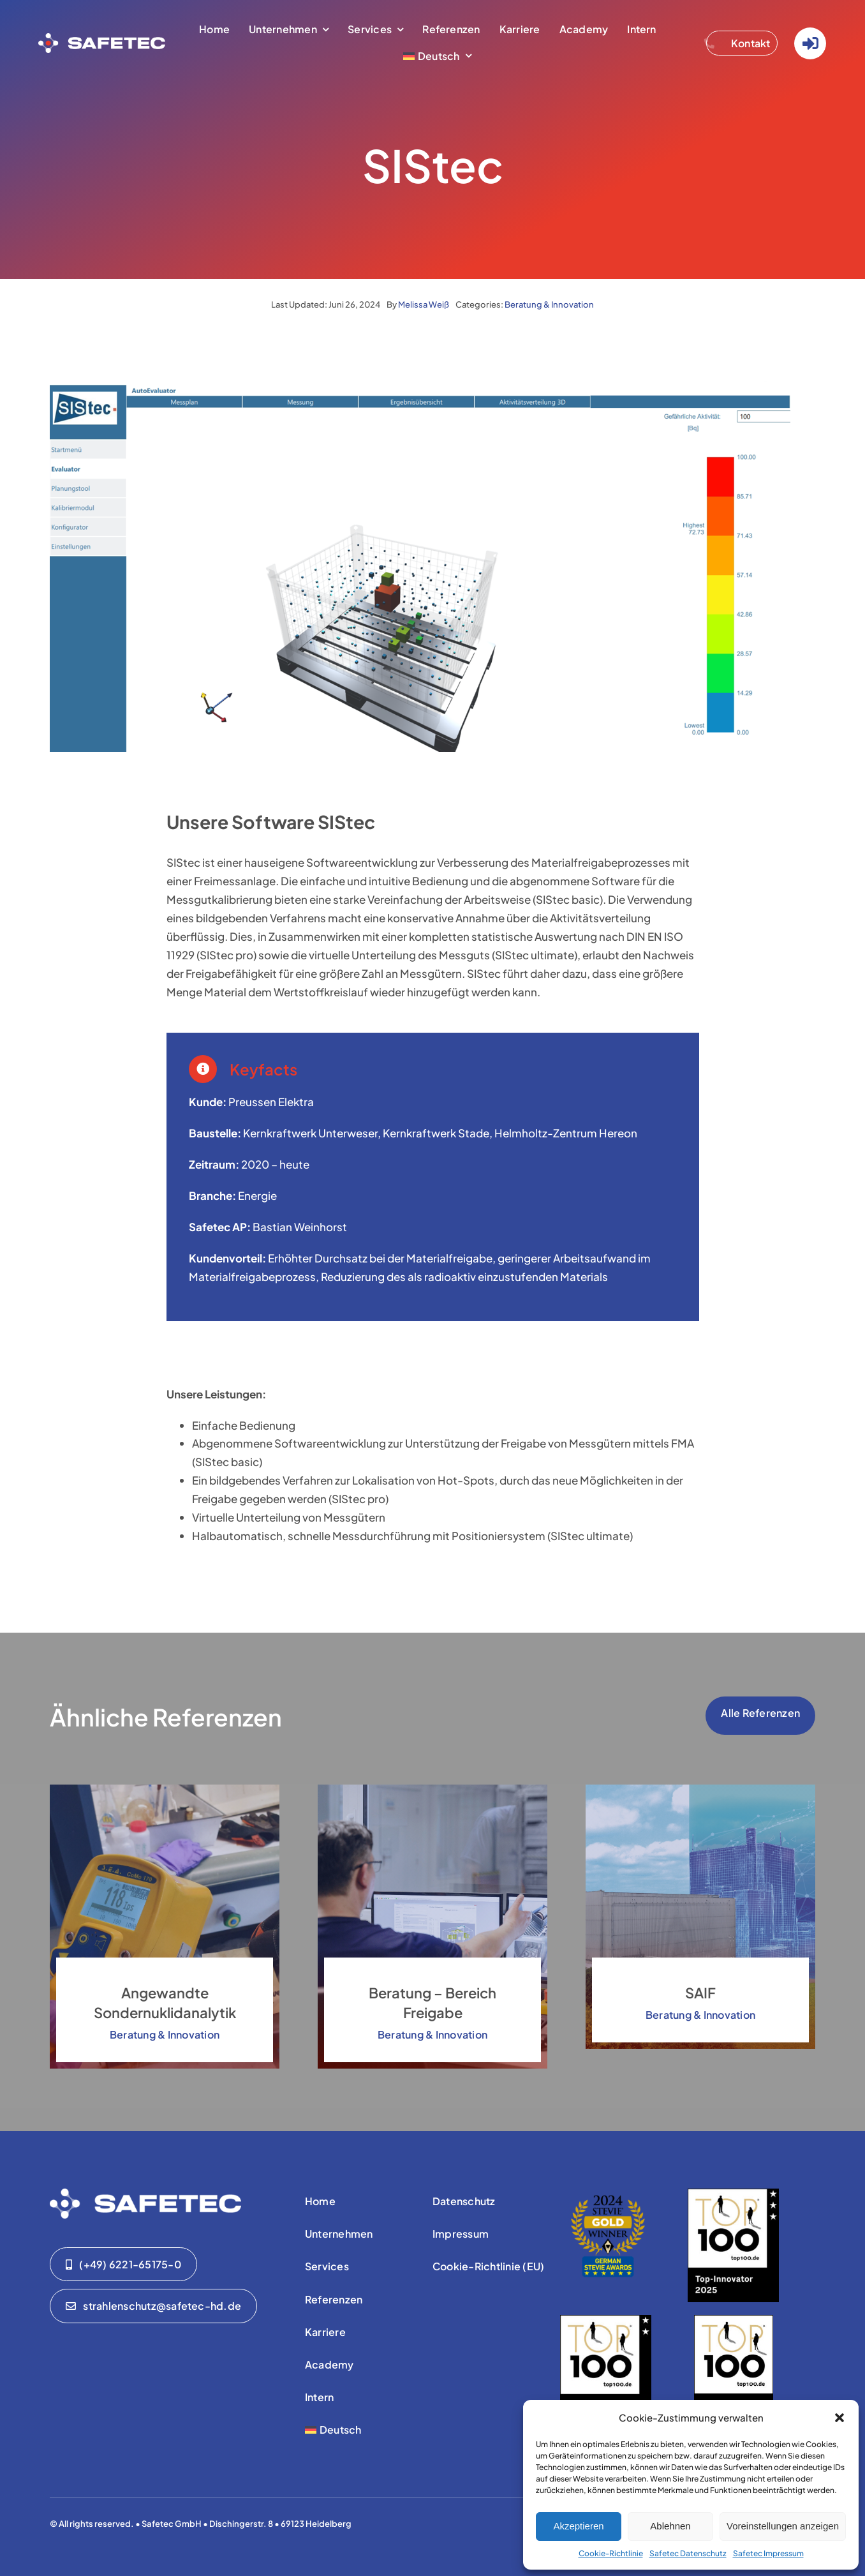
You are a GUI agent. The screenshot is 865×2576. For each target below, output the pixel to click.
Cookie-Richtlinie (611, 2553)
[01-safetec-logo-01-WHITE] (145, 2194)
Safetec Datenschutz (688, 2553)
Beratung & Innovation (549, 304)
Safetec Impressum (768, 2553)
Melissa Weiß (423, 304)
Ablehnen (670, 2525)
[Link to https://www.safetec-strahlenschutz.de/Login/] (810, 43)
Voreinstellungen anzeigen (783, 2525)
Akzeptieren (578, 2525)
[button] (839, 2417)
